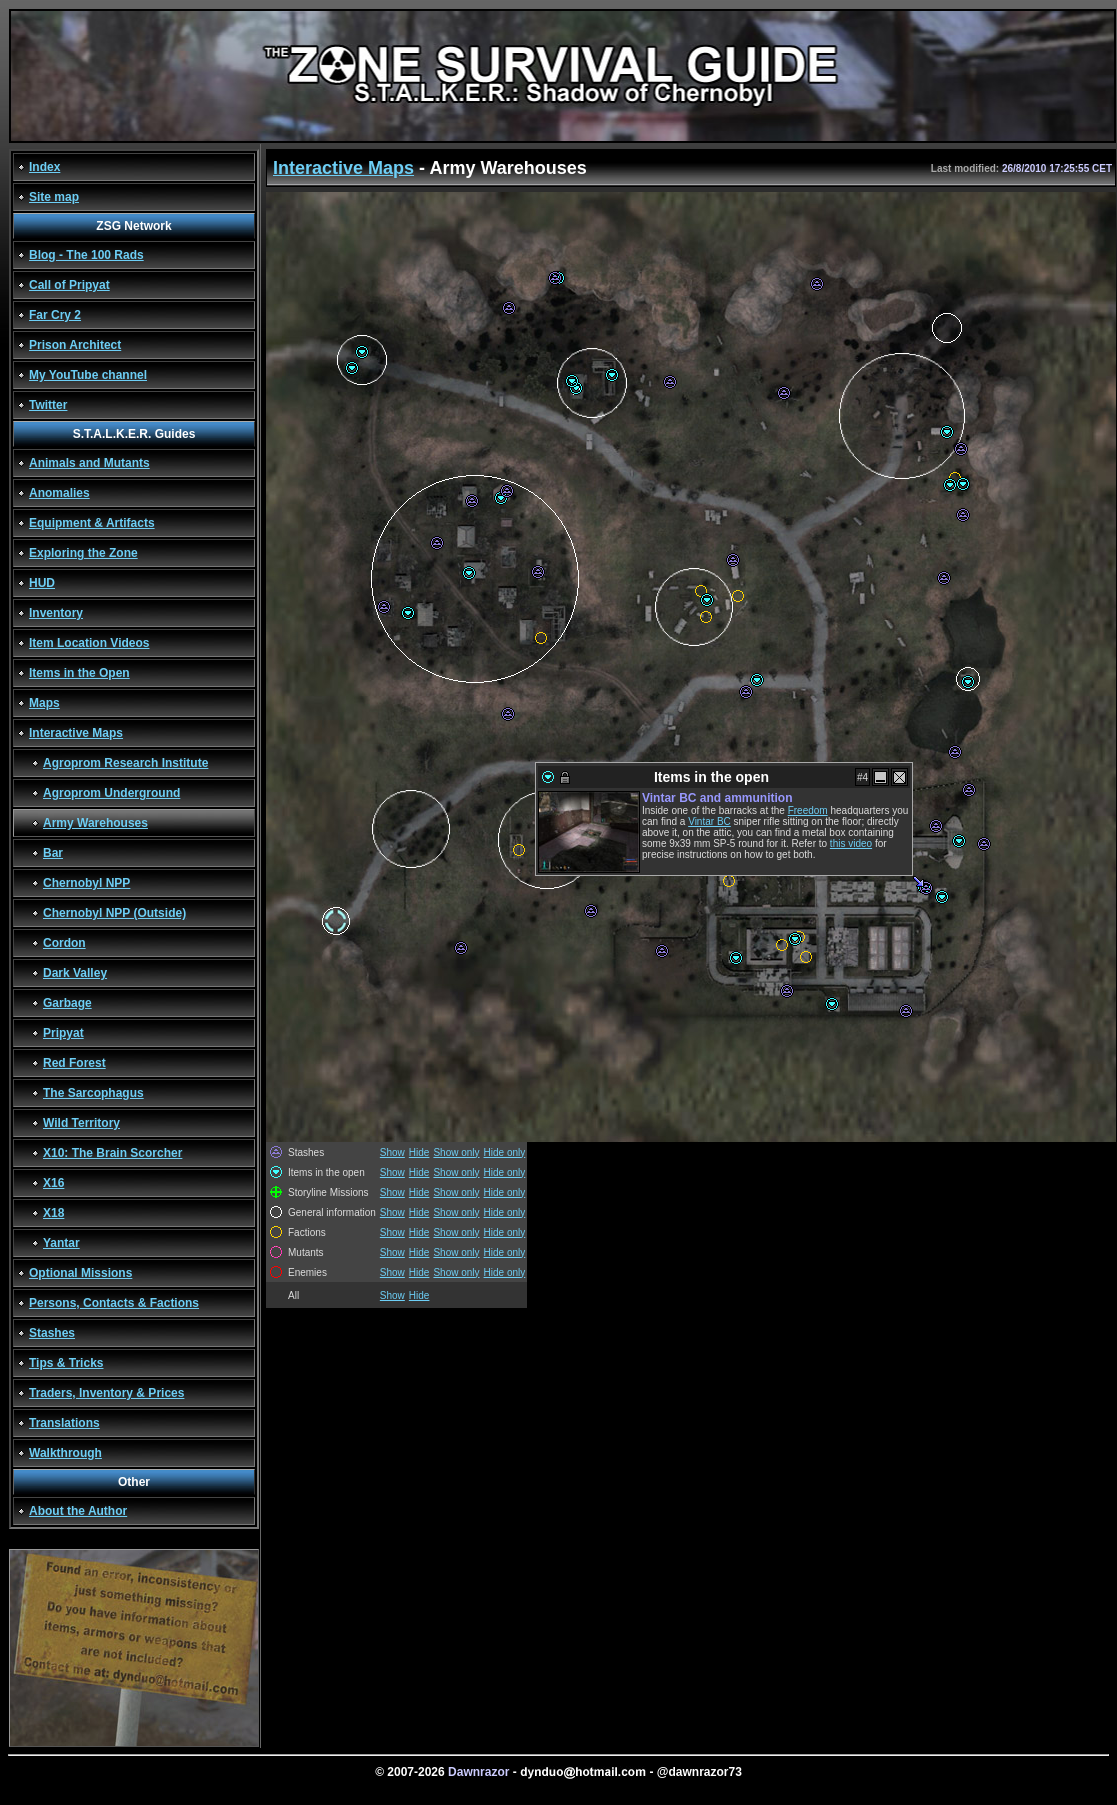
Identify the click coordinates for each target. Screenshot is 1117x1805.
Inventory (56, 613)
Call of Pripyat (69, 285)
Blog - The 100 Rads (86, 255)
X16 (53, 1183)
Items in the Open (79, 673)
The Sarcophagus (93, 1093)
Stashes (52, 1333)
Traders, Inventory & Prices (106, 1393)
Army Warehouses (95, 823)
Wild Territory (81, 1123)
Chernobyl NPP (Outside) (114, 913)
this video (851, 843)
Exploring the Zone (83, 553)
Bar (53, 853)
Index (44, 167)
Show (392, 1152)
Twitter (48, 405)
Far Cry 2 (55, 315)
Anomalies (59, 493)
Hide (419, 1152)
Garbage (67, 1003)
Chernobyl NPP (86, 883)
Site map (54, 197)
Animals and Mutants (89, 463)
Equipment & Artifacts (92, 523)
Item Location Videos (89, 643)
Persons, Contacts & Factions (114, 1303)
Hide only (505, 1152)
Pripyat (63, 1033)
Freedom (808, 810)
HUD (42, 583)
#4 (862, 777)
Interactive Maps (76, 733)
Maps (44, 703)
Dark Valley (75, 973)
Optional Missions (80, 1273)
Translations (64, 1423)
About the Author (78, 1511)
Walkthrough (65, 1453)
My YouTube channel (88, 375)
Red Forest (74, 1063)
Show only (456, 1152)
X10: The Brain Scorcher (112, 1153)
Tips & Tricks (66, 1363)
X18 (53, 1213)
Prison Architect (75, 345)
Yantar (61, 1243)
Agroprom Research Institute (125, 763)
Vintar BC (709, 821)
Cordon (64, 943)
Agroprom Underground (111, 793)
